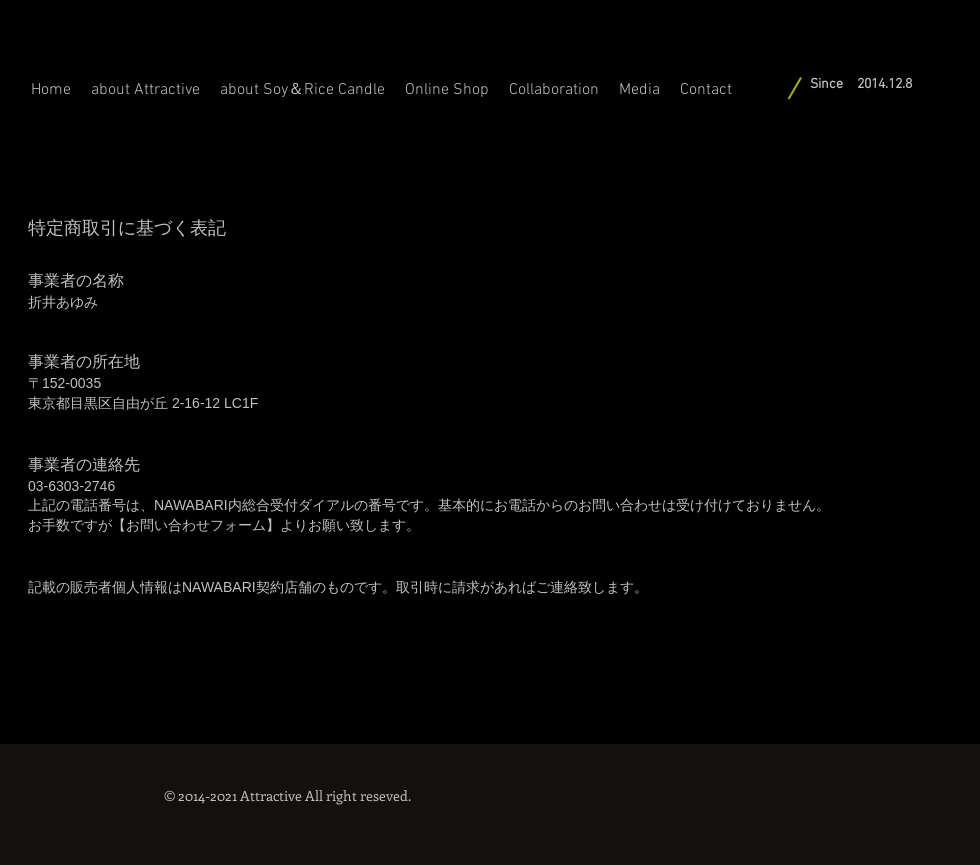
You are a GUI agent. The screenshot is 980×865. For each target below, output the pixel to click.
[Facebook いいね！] (846, 785)
